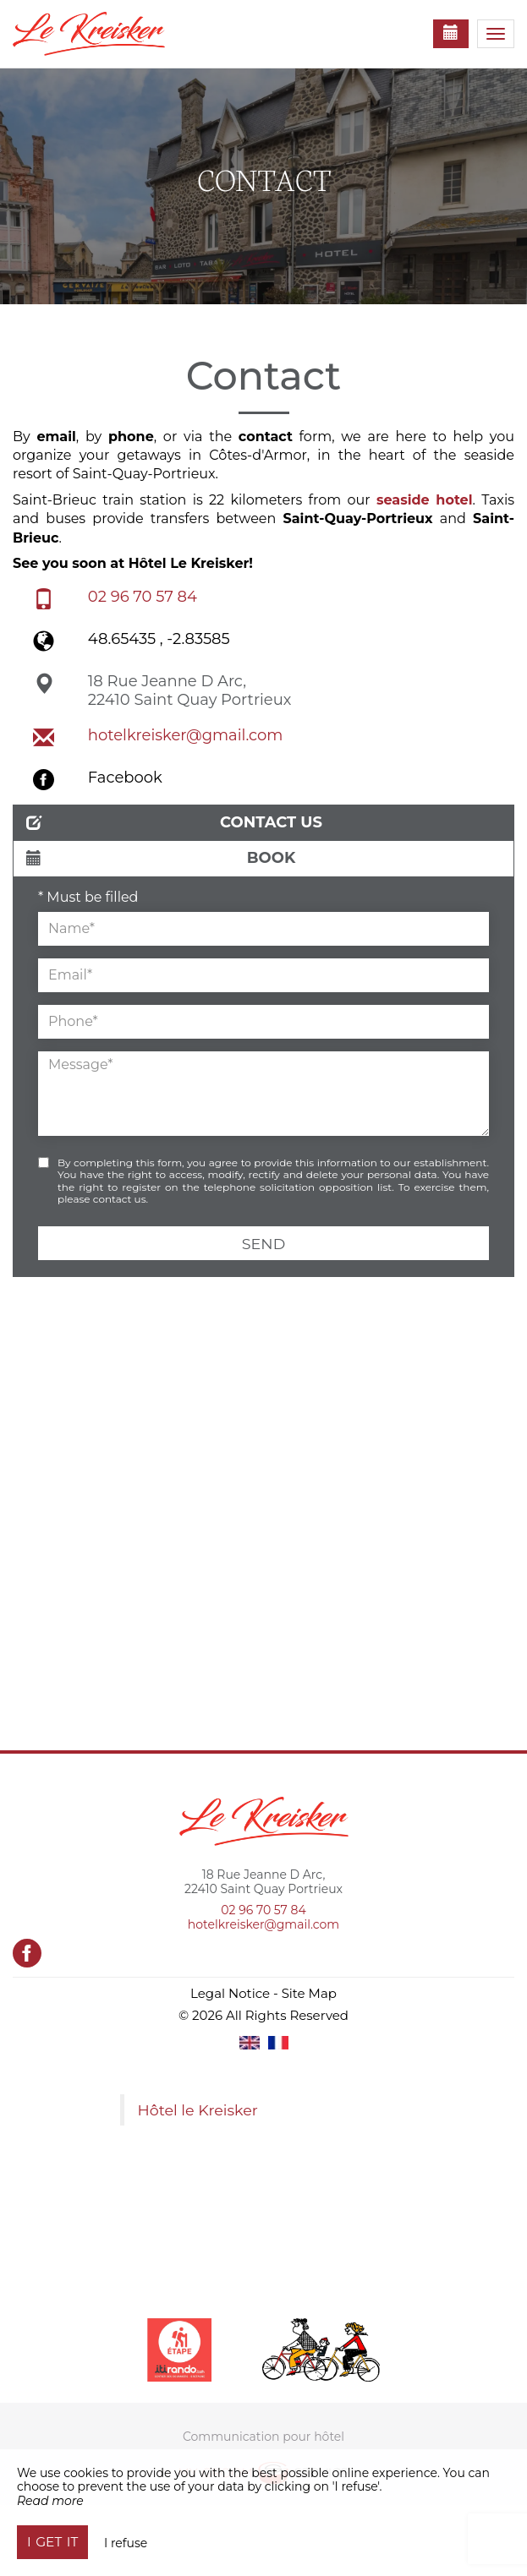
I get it (52, 2542)
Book (160, 858)
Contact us (174, 822)
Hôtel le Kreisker (198, 2110)
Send (263, 1244)
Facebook (125, 777)
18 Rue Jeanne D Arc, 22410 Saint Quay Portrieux (190, 690)
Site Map (309, 1993)
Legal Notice (230, 1993)
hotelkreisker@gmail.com (185, 735)
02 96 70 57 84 (142, 596)
